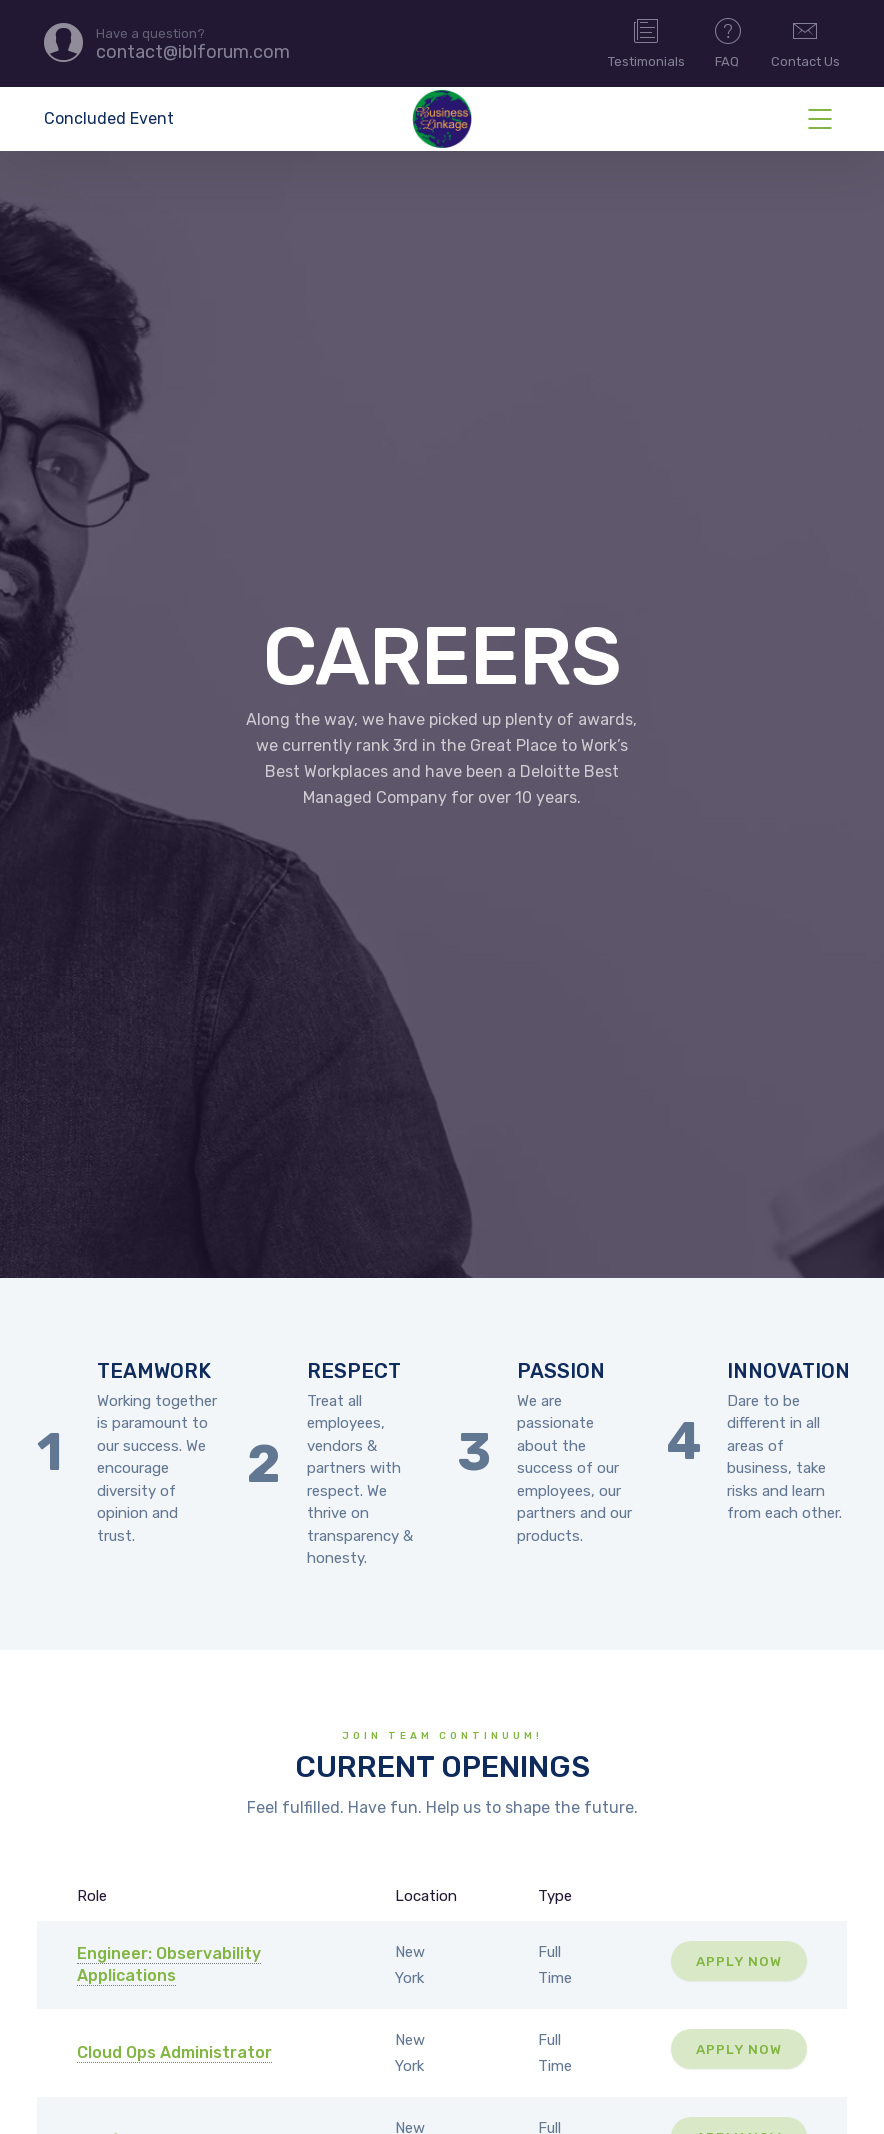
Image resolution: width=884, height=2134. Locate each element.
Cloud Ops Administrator (174, 2052)
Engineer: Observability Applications (169, 1964)
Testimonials (646, 42)
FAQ (728, 42)
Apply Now (739, 1961)
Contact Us (805, 42)
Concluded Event (109, 118)
